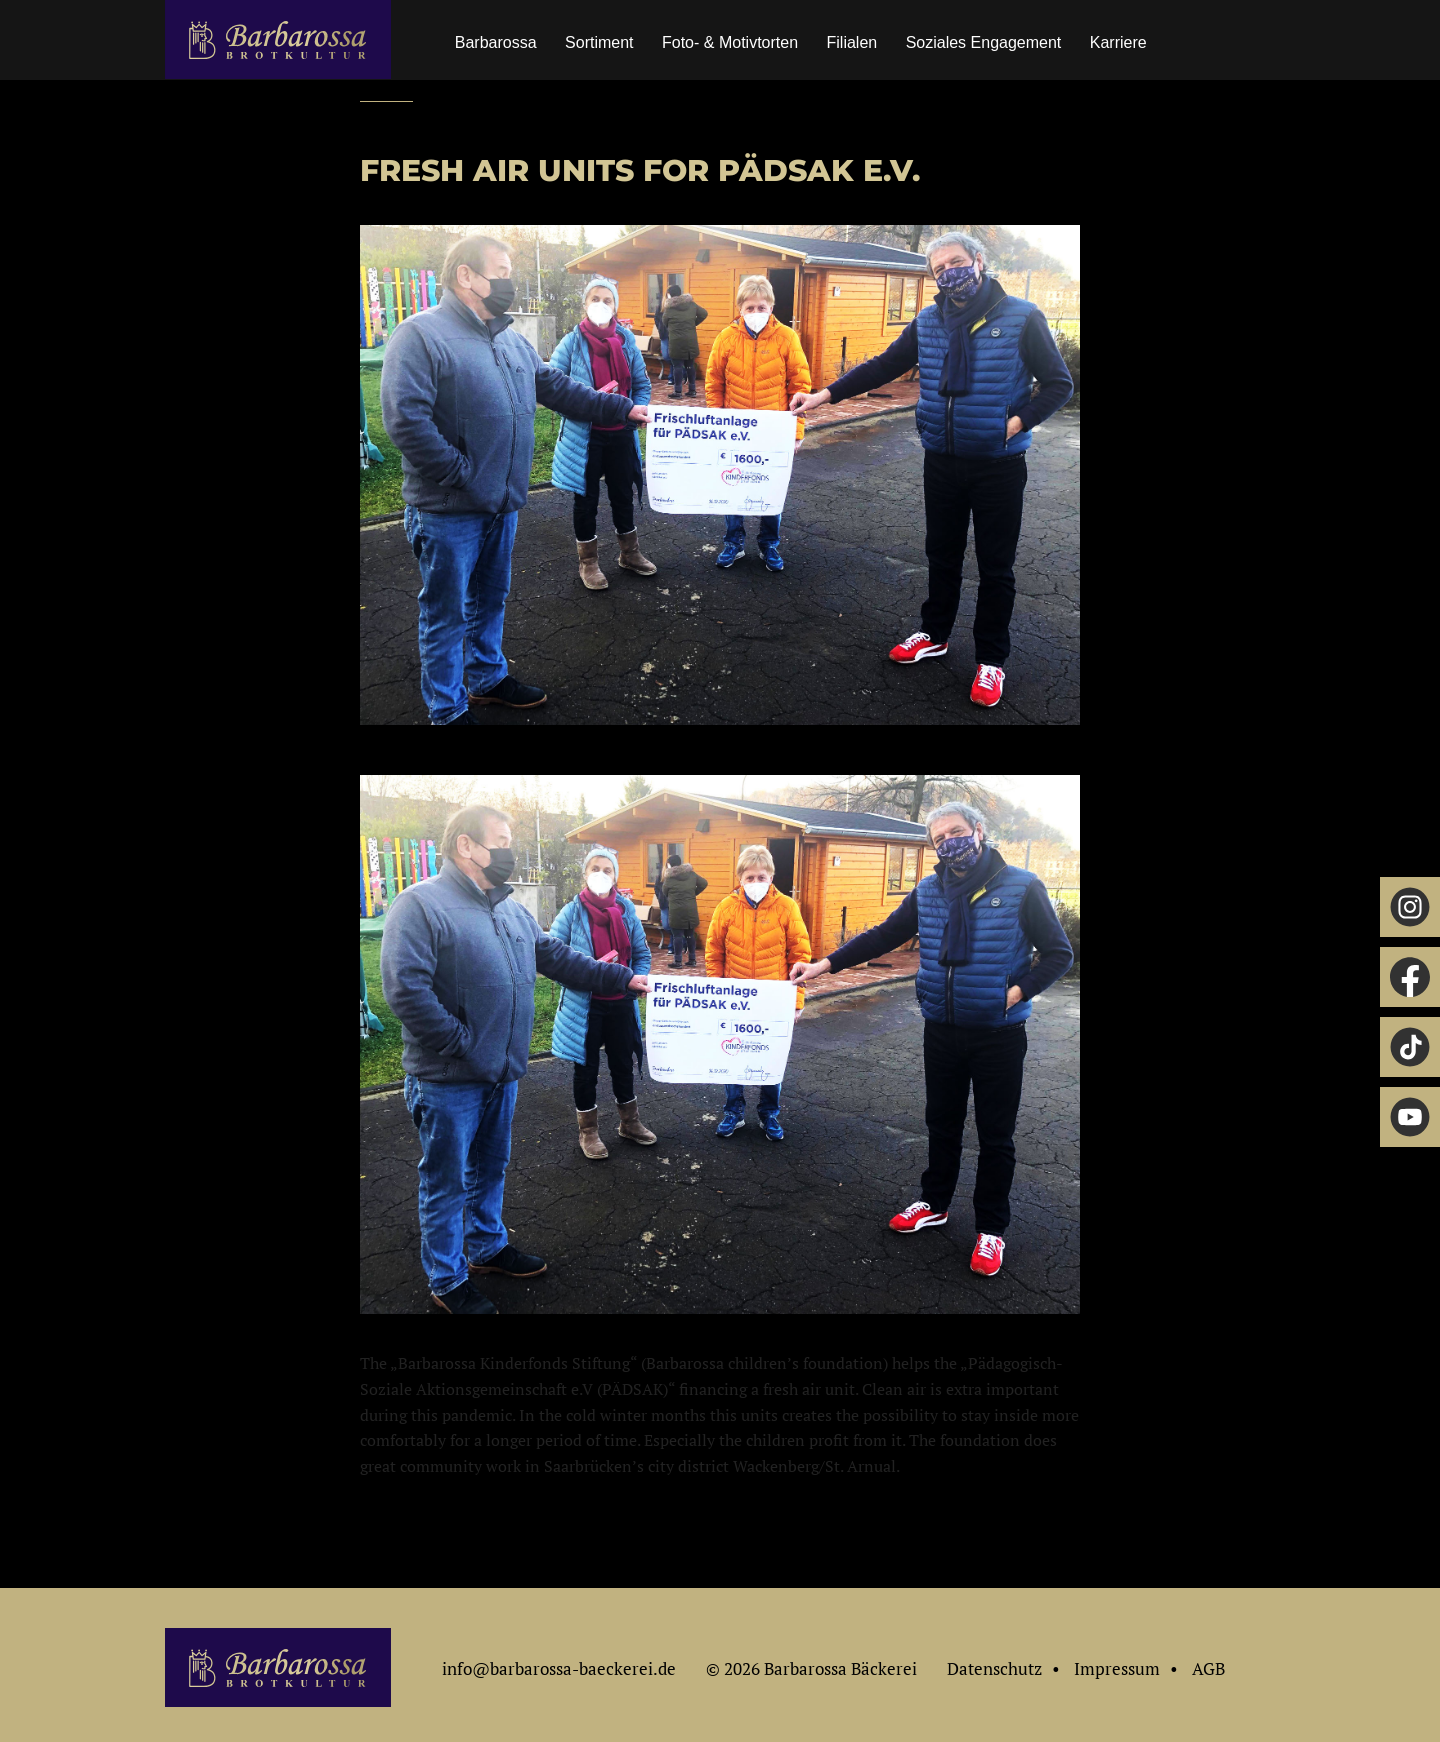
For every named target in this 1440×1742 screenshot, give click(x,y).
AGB (1208, 1668)
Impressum (1117, 1668)
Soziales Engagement (984, 42)
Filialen (852, 42)
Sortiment (599, 42)
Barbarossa (496, 42)
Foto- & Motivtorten (730, 42)
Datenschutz (994, 1668)
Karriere (1118, 42)
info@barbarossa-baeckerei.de (559, 1668)
